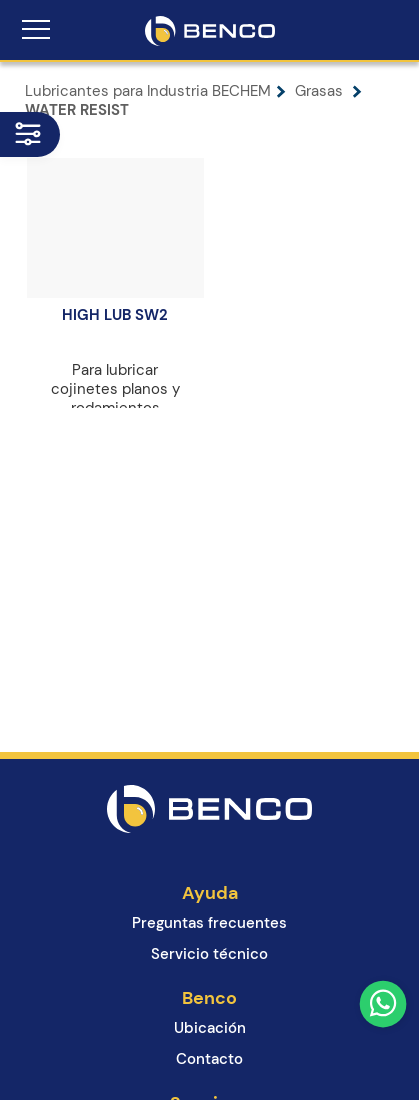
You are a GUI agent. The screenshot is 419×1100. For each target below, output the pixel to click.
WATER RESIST (77, 110)
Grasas (328, 91)
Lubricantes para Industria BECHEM (160, 91)
